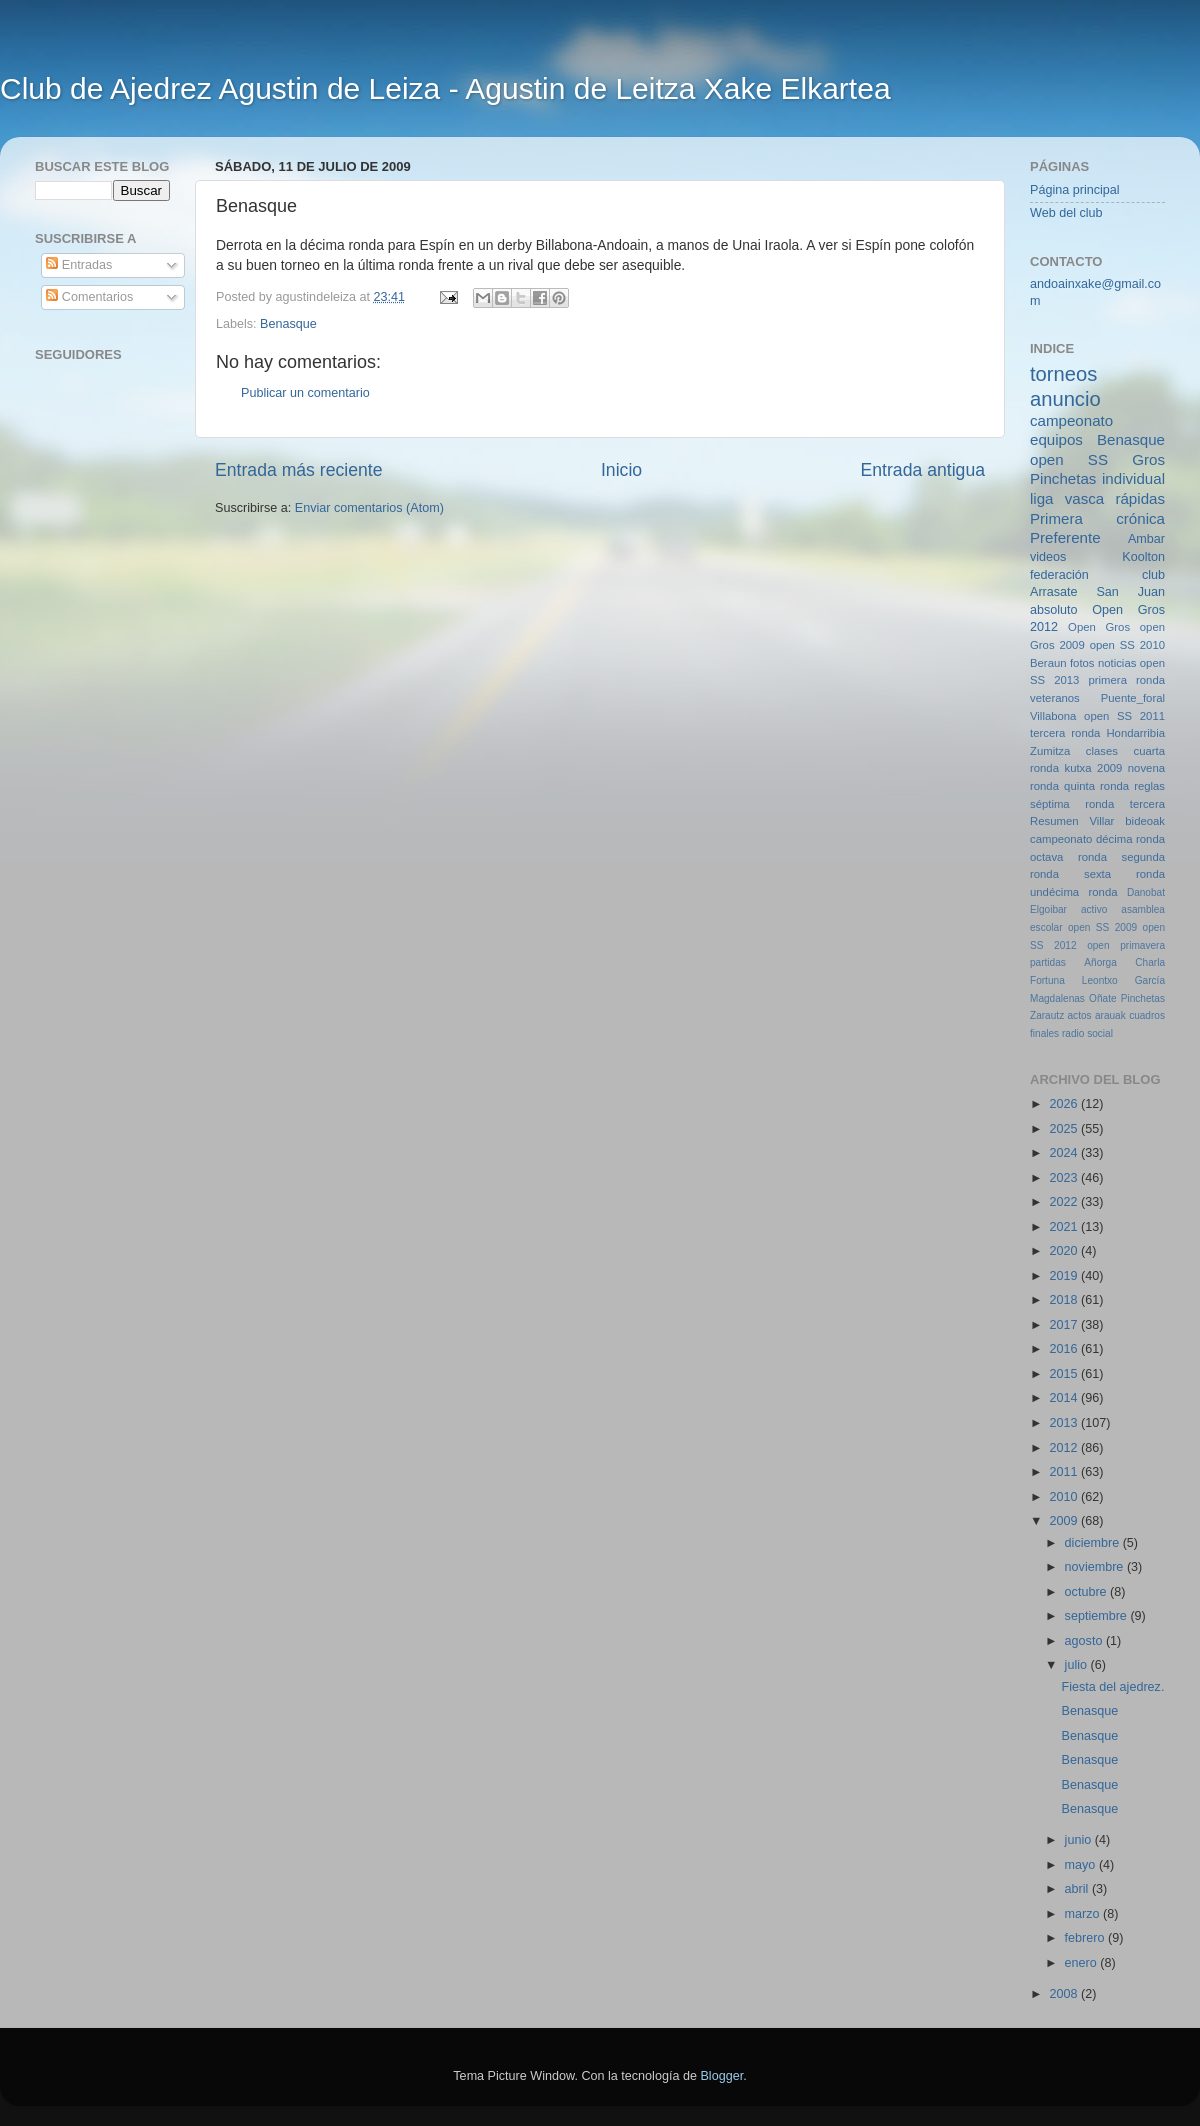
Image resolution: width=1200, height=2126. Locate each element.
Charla (1150, 962)
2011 (1065, 1472)
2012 (1065, 1448)
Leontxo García (1123, 980)
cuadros (1147, 1015)
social (1100, 1033)
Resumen (1054, 821)
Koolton (1143, 557)
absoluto (1054, 610)
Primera (1056, 518)
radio (1073, 1033)
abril (1078, 1889)
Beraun (1048, 663)
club (1153, 575)
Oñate (1102, 998)
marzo (1084, 1914)
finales (1044, 1033)
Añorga (1100, 962)
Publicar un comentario (305, 393)
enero (1083, 1963)
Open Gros (1099, 627)
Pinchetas (1063, 478)
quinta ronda (1096, 786)
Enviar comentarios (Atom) (369, 508)
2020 (1065, 1251)
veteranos (1055, 698)
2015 (1065, 1374)
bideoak (1145, 821)
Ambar (1146, 539)
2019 (1065, 1276)
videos (1048, 557)
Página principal (1075, 190)
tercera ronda (1065, 733)
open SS (1069, 459)
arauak (1110, 1015)
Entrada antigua (923, 470)
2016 (1065, 1349)
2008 (1065, 1994)
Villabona (1053, 716)
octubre (1088, 1592)
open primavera (1126, 945)
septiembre (1098, 1616)
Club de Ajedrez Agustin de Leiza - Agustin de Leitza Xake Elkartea (445, 88)
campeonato (1061, 839)
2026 (1065, 1104)
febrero (1086, 1938)
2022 (1065, 1202)
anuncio (1065, 399)
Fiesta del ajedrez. (1112, 1687)
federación (1059, 575)
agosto (1085, 1641)
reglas (1149, 786)
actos (1080, 1015)
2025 (1065, 1129)
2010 (1065, 1497)
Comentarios (89, 297)
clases (1102, 751)
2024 (1065, 1153)
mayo (1082, 1865)
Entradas (79, 265)
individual (1133, 478)
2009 (1065, 1521)
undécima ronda (1073, 892)
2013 (1065, 1423)
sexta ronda (1124, 874)
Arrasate (1054, 592)
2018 (1065, 1300)
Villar (1101, 821)
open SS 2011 (1124, 716)
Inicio (621, 470)
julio (1078, 1665)
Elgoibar (1048, 909)
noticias (1117, 663)
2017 (1065, 1325)
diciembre (1094, 1543)
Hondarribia (1135, 733)
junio (1080, 1840)
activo (1094, 909)
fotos (1082, 663)
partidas (1048, 962)
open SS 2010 (1127, 645)
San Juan (1130, 592)
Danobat (1146, 892)
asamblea (1143, 909)
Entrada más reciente (299, 470)
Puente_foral (1133, 698)
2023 (1065, 1178)
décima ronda (1130, 839)
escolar (1046, 927)
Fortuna (1047, 980)
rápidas (1140, 498)
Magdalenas (1057, 998)
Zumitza (1050, 751)
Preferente (1065, 537)
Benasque (288, 324)
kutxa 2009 (1094, 768)
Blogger (721, 2076)
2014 (1065, 1398)
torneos (1063, 374)
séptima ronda (1072, 804)
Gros (1148, 459)
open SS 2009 (1102, 927)
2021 (1065, 1227)
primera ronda (1127, 680)
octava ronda (1068, 857)
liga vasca (1067, 498)
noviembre (1096, 1567)
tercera (1147, 804)
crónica (1140, 518)
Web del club (1066, 213)
